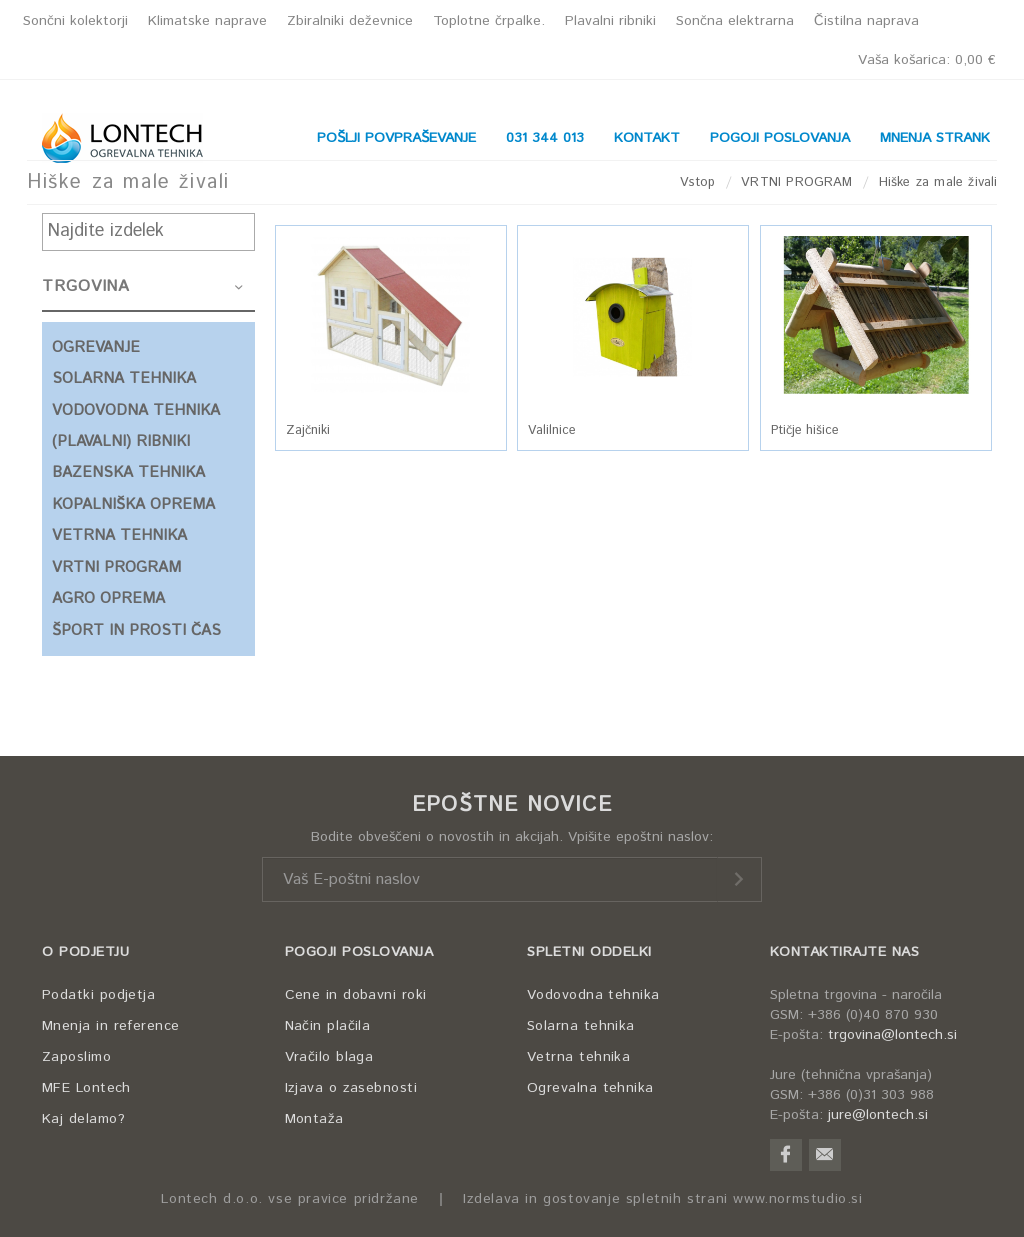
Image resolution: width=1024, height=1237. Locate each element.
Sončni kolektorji (75, 21)
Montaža (314, 1119)
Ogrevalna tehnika (590, 1088)
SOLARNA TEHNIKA (124, 378)
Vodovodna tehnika (593, 995)
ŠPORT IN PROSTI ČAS (136, 630)
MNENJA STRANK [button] (935, 138)
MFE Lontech (86, 1088)
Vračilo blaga (329, 1057)
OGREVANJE (96, 347)
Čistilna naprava (866, 21)
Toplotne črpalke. (489, 21)
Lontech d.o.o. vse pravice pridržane (290, 1199)
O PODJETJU (85, 952)
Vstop (698, 182)
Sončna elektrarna (735, 21)
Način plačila (328, 1026)
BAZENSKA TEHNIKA (128, 472)
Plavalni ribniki (610, 21)
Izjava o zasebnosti (351, 1088)
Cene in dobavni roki (356, 995)
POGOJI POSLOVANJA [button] (780, 138)
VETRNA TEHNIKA (119, 535)
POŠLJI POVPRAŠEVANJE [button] (396, 138)
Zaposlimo (76, 1057)
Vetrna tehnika (578, 1057)
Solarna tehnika (581, 1026)
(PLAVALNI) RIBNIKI (121, 441)
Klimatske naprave (207, 21)
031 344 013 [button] (545, 138)
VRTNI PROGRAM (796, 182)
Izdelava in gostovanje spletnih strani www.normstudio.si (663, 1199)
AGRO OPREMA (108, 598)
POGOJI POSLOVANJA (359, 952)
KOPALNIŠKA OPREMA (133, 504)
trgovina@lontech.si (892, 1035)
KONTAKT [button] (647, 138)
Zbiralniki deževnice (350, 21)
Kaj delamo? (83, 1119)
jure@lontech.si (878, 1115)
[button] (391, 315)
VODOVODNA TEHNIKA (136, 410)
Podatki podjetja (98, 995)
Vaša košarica (927, 60)
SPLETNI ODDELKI (589, 952)
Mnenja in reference (111, 1026)
